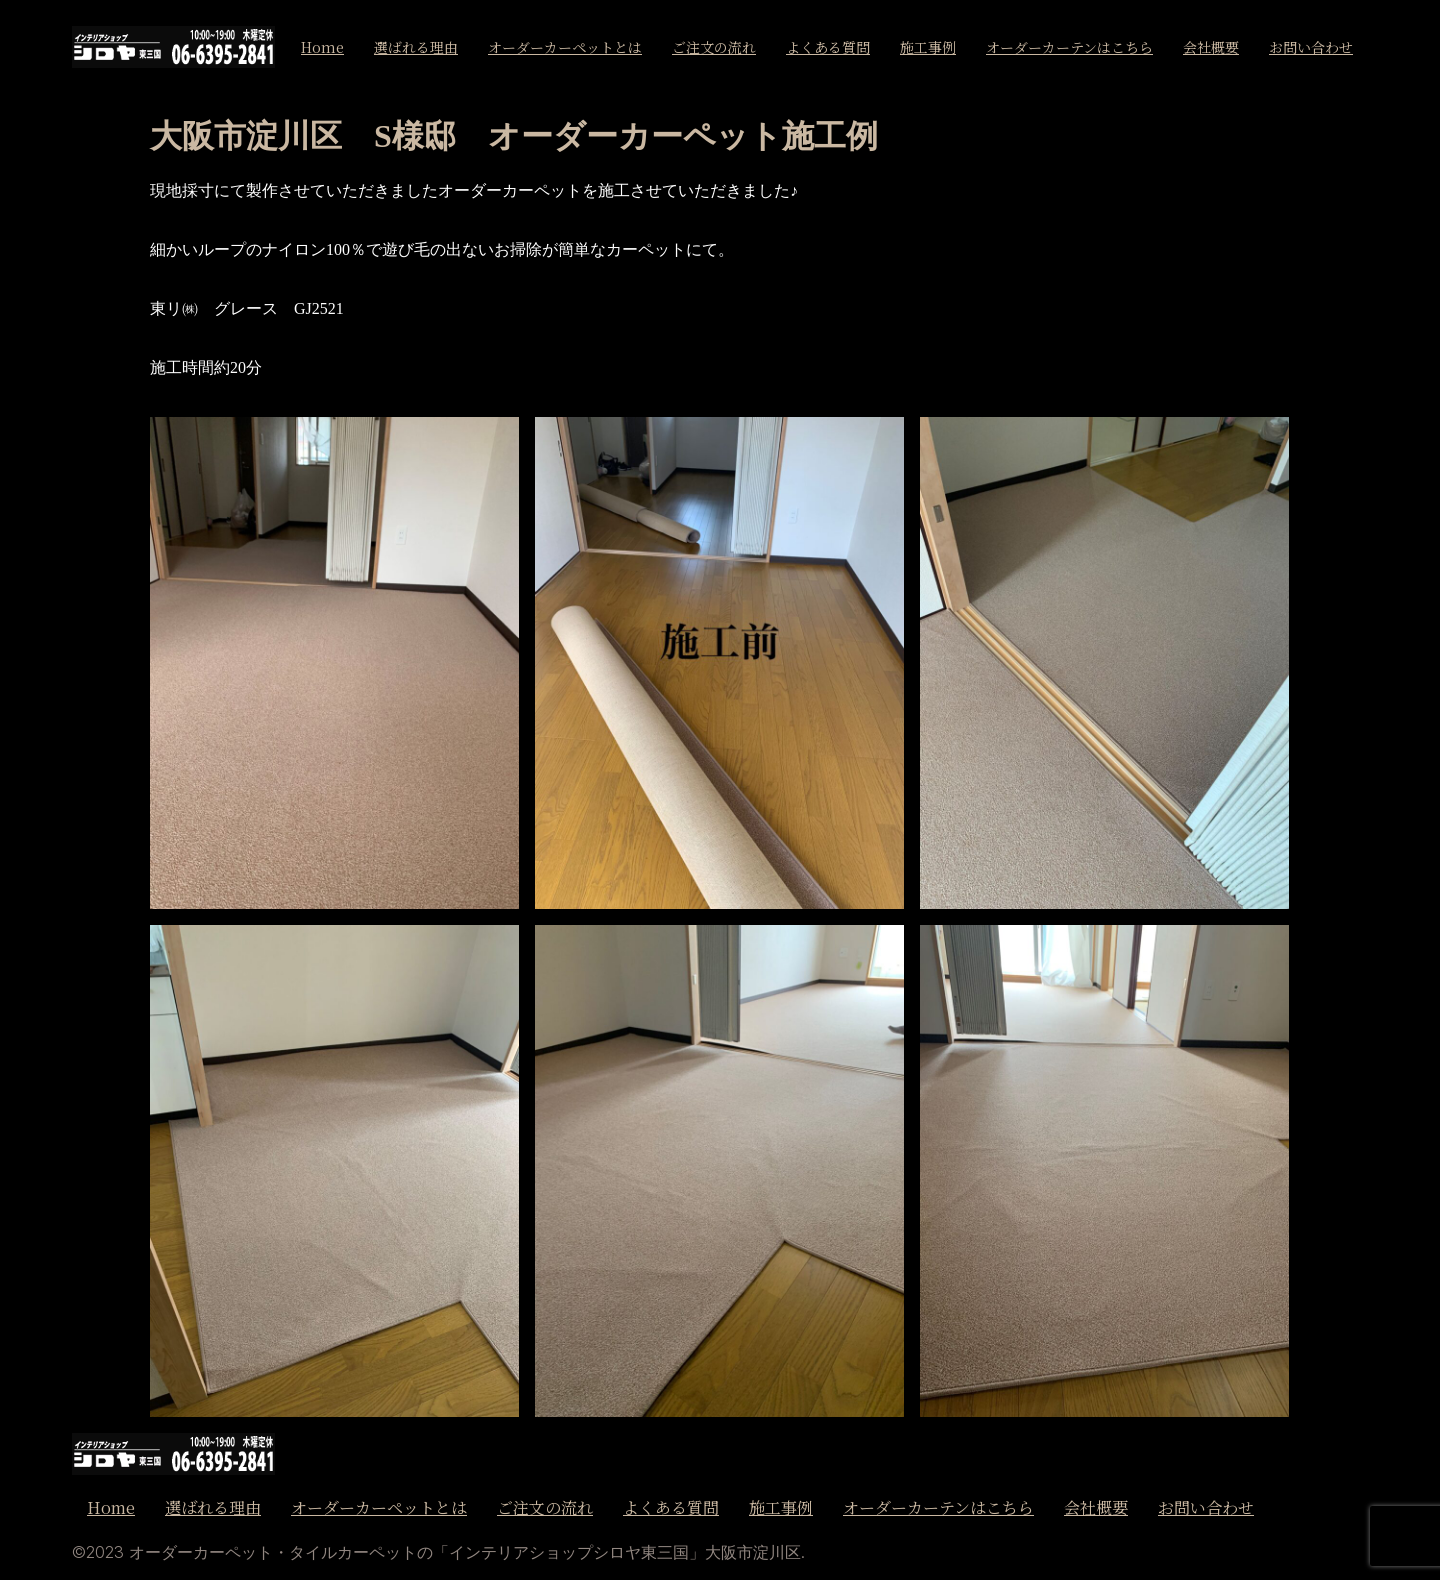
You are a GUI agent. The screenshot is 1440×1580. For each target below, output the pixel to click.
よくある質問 (828, 47)
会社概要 (1211, 47)
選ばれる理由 (416, 47)
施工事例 (928, 47)
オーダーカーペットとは (565, 47)
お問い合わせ (1311, 47)
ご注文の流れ (714, 47)
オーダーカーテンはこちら (1069, 47)
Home (322, 47)
